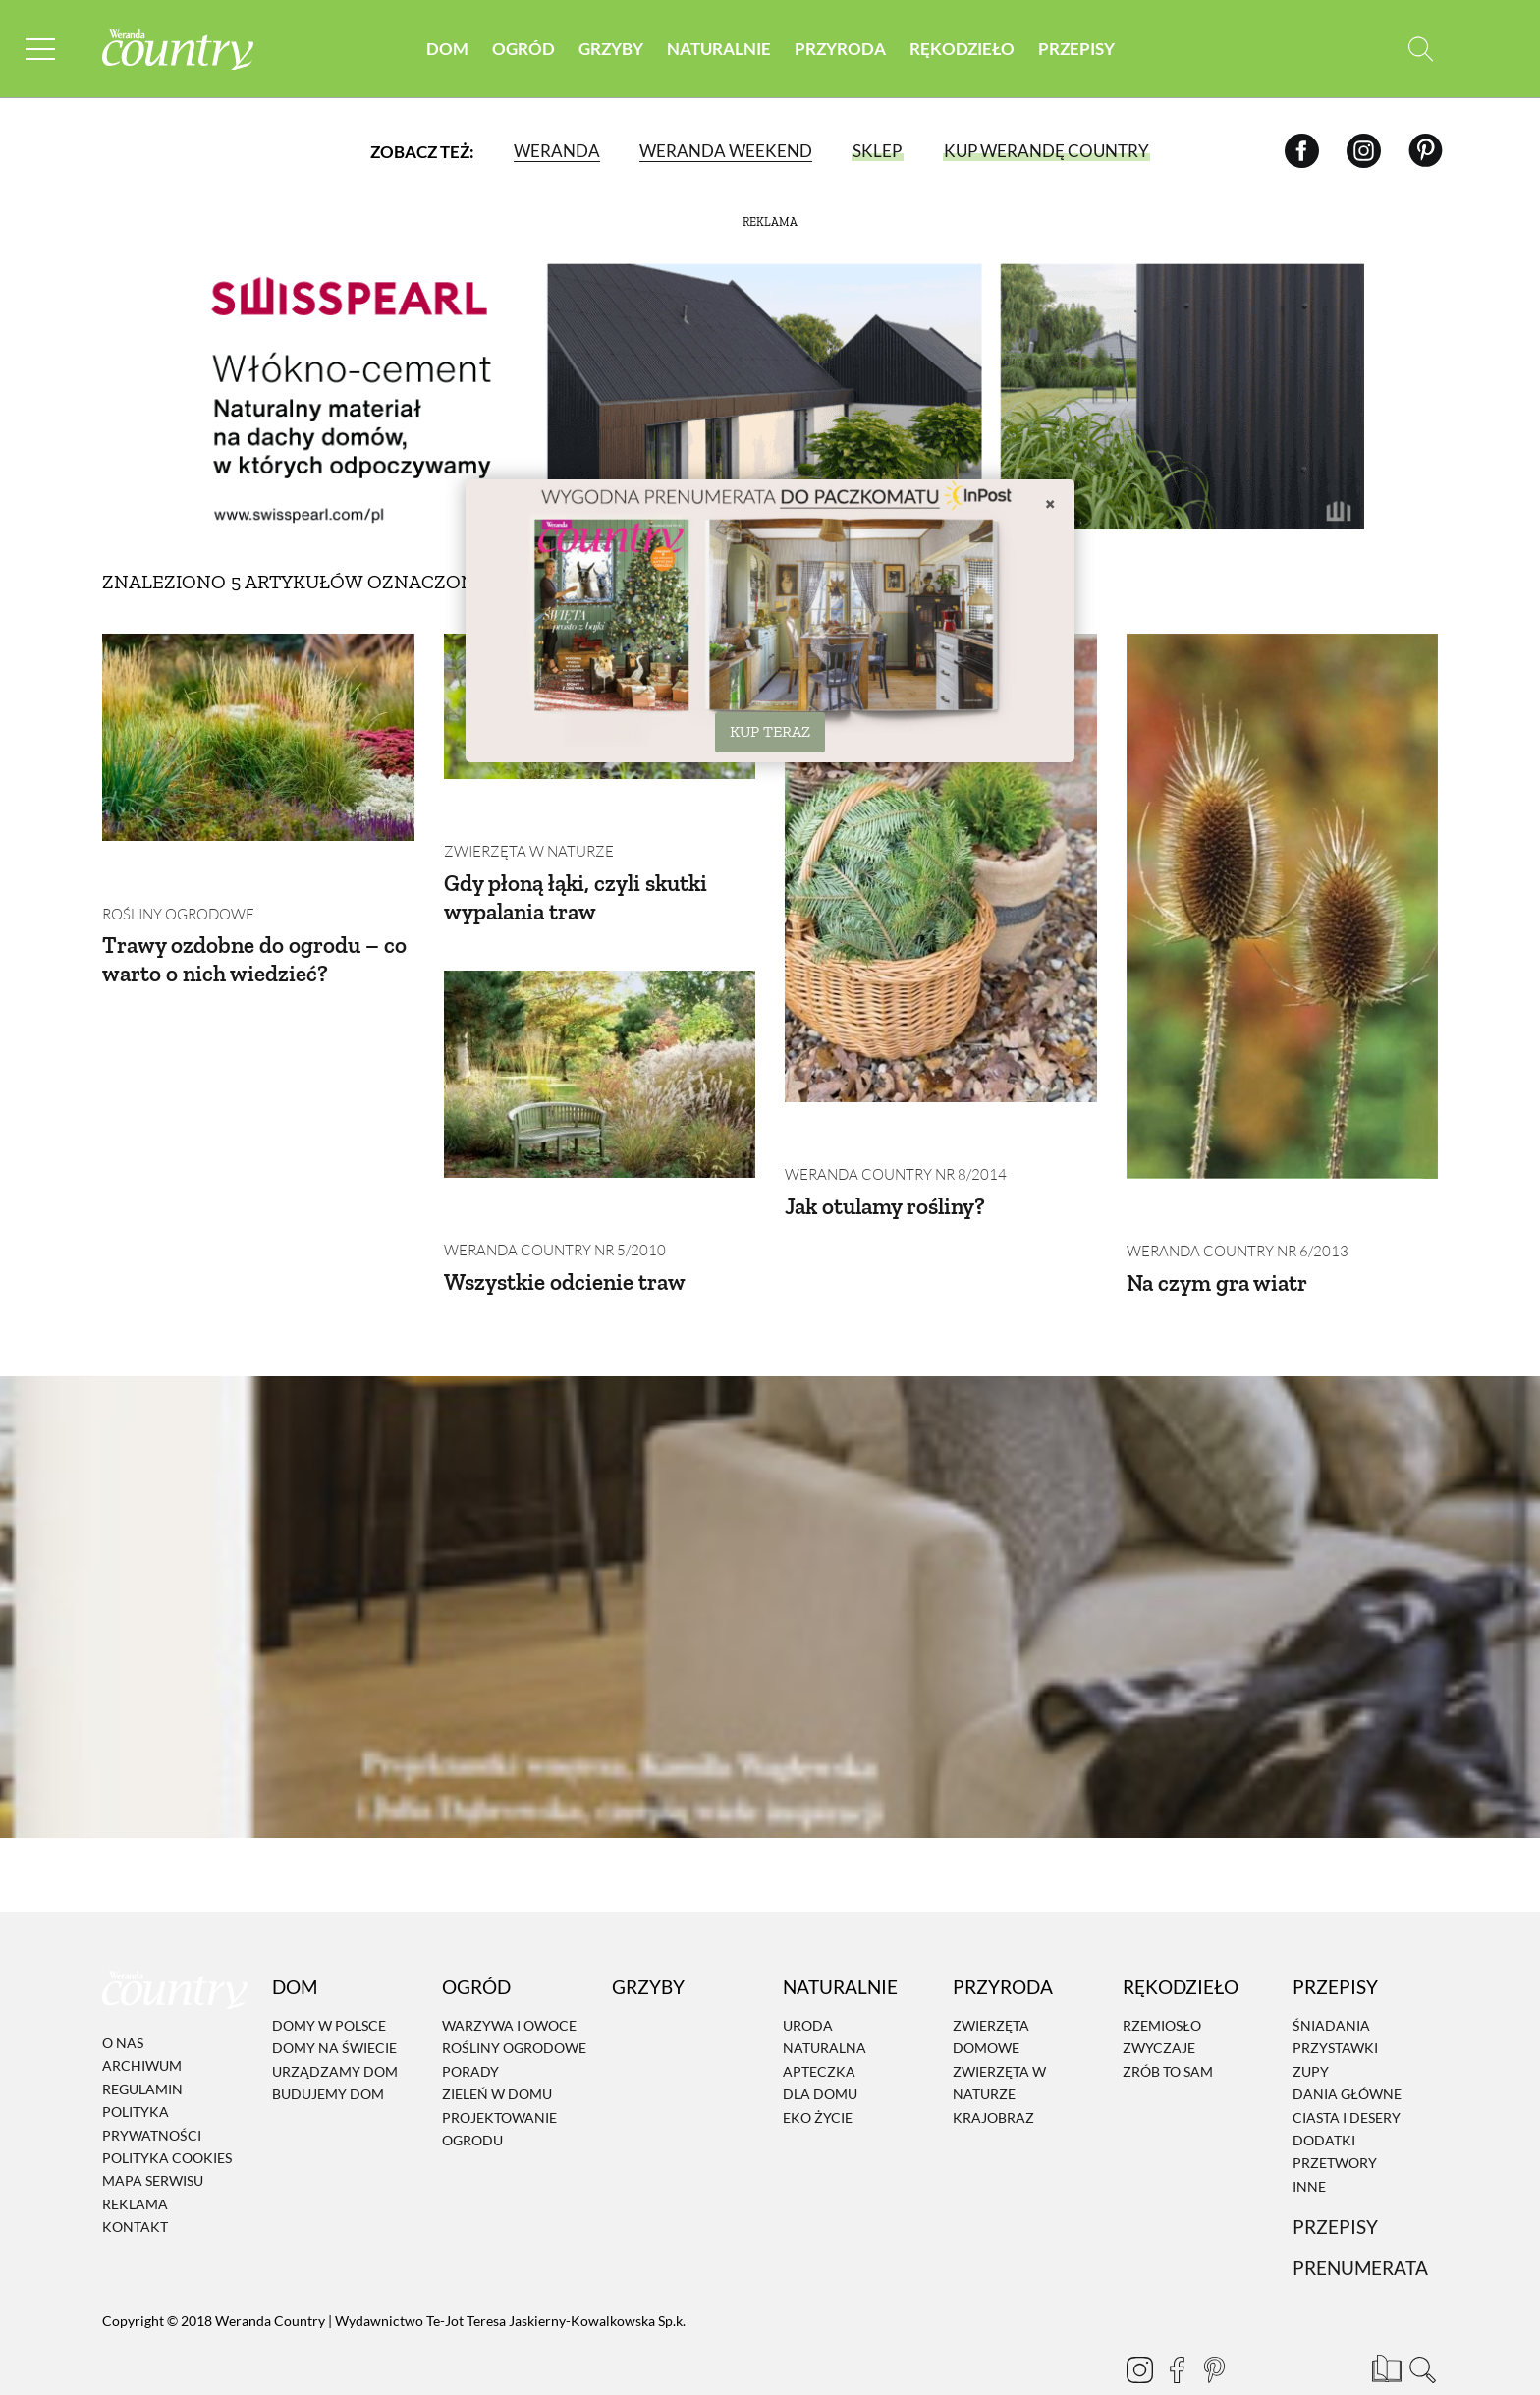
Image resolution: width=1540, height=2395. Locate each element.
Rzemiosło (1162, 1981)
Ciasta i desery (1346, 2072)
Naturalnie (719, 48)
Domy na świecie (334, 2003)
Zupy (1310, 2026)
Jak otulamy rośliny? (890, 1160)
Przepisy (1076, 48)
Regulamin (142, 2043)
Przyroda (840, 48)
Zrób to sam (1168, 2026)
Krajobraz (993, 2072)
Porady (470, 2026)
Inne (1309, 2141)
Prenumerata (1360, 2223)
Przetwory (1334, 2118)
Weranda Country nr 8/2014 (889, 1130)
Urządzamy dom (335, 2026)
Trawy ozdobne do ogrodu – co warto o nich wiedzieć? (256, 914)
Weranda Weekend (724, 151)
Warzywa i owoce (509, 1981)
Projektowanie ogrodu (499, 2083)
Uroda (808, 1981)
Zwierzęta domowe (991, 1992)
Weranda (556, 151)
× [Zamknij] (1050, 503)
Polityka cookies (167, 2113)
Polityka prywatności (151, 2078)
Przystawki (1335, 2003)
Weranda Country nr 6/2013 (1231, 1206)
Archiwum (142, 2021)
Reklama (135, 2158)
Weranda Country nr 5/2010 (548, 1160)
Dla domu (820, 2049)
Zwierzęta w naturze (523, 807)
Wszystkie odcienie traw (568, 1191)
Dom (447, 48)
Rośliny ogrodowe (174, 869)
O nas (122, 1998)
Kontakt (135, 2182)
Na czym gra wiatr (1220, 1237)
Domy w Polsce (329, 1981)
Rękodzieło (962, 48)
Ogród (523, 48)
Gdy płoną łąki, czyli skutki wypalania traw (581, 851)
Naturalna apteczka (824, 2014)
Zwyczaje (1159, 2003)
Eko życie (817, 2072)
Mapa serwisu (152, 2136)
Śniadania (1331, 1981)
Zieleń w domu (497, 2049)
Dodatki (1323, 2096)
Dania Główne (1347, 2049)
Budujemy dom (328, 2049)
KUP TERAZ (770, 731)
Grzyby (610, 48)
